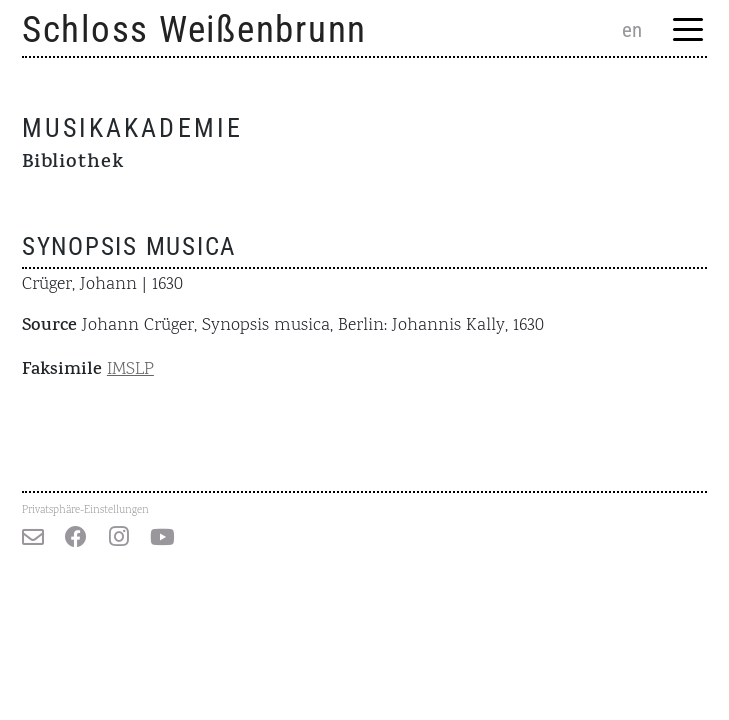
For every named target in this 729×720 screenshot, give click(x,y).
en (632, 30)
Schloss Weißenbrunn (194, 29)
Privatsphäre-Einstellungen (85, 510)
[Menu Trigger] (687, 31)
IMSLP (130, 369)
